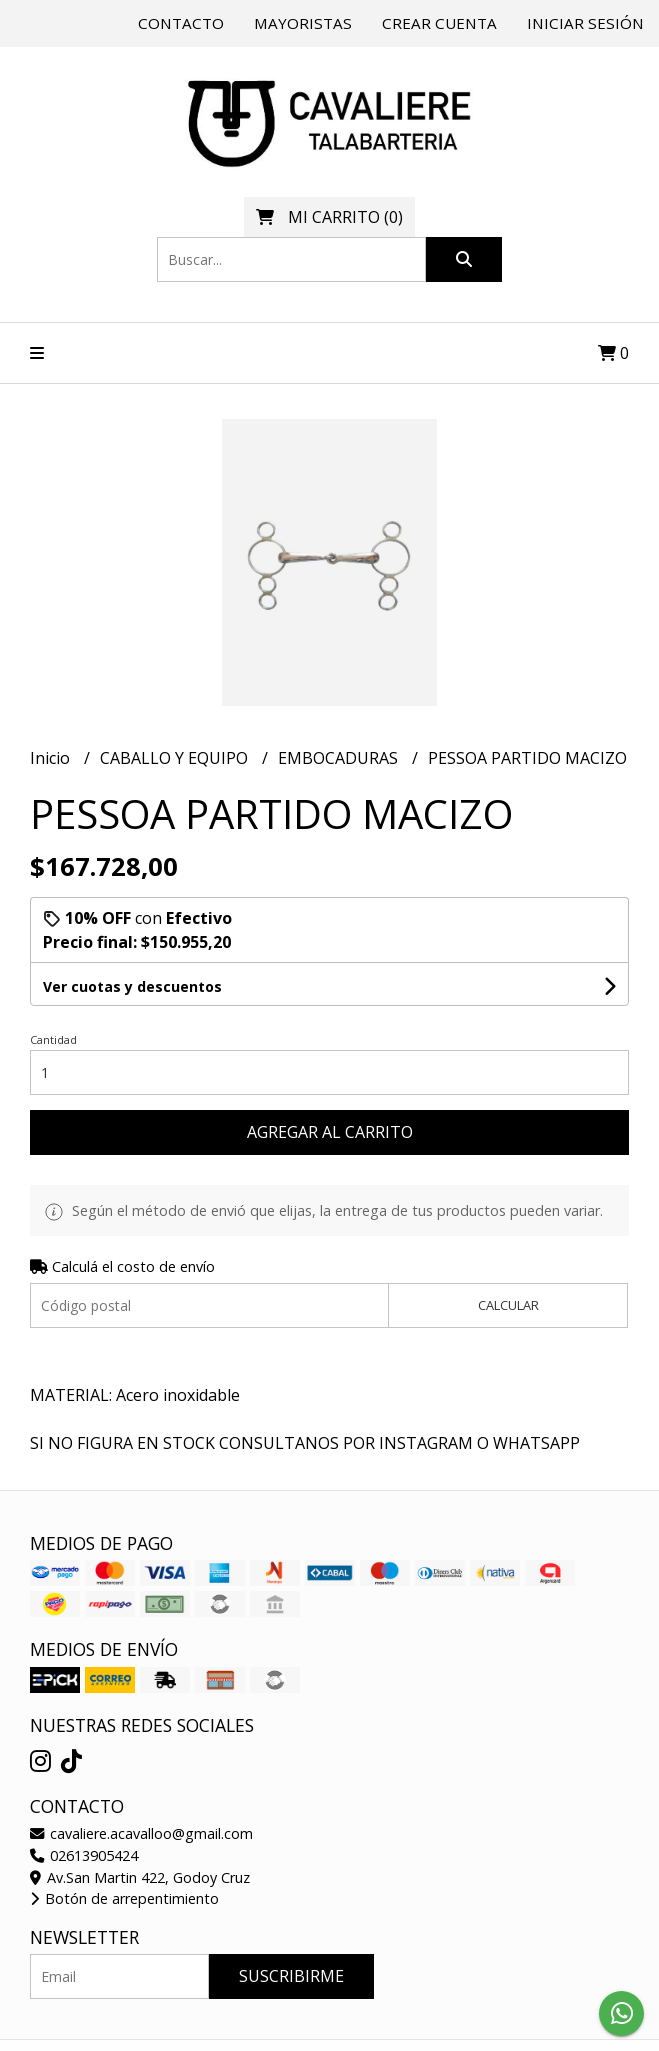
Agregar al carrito (330, 1132)
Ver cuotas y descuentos (132, 986)
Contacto (181, 23)
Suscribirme (291, 1976)
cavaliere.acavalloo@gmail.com (141, 1833)
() (329, 217)
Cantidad (53, 1039)
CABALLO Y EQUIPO (176, 758)
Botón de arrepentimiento (124, 1898)
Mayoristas (303, 23)
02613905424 (84, 1855)
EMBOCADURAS (340, 758)
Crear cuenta (439, 23)
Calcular (508, 1305)
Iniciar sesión (585, 23)
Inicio (52, 758)
